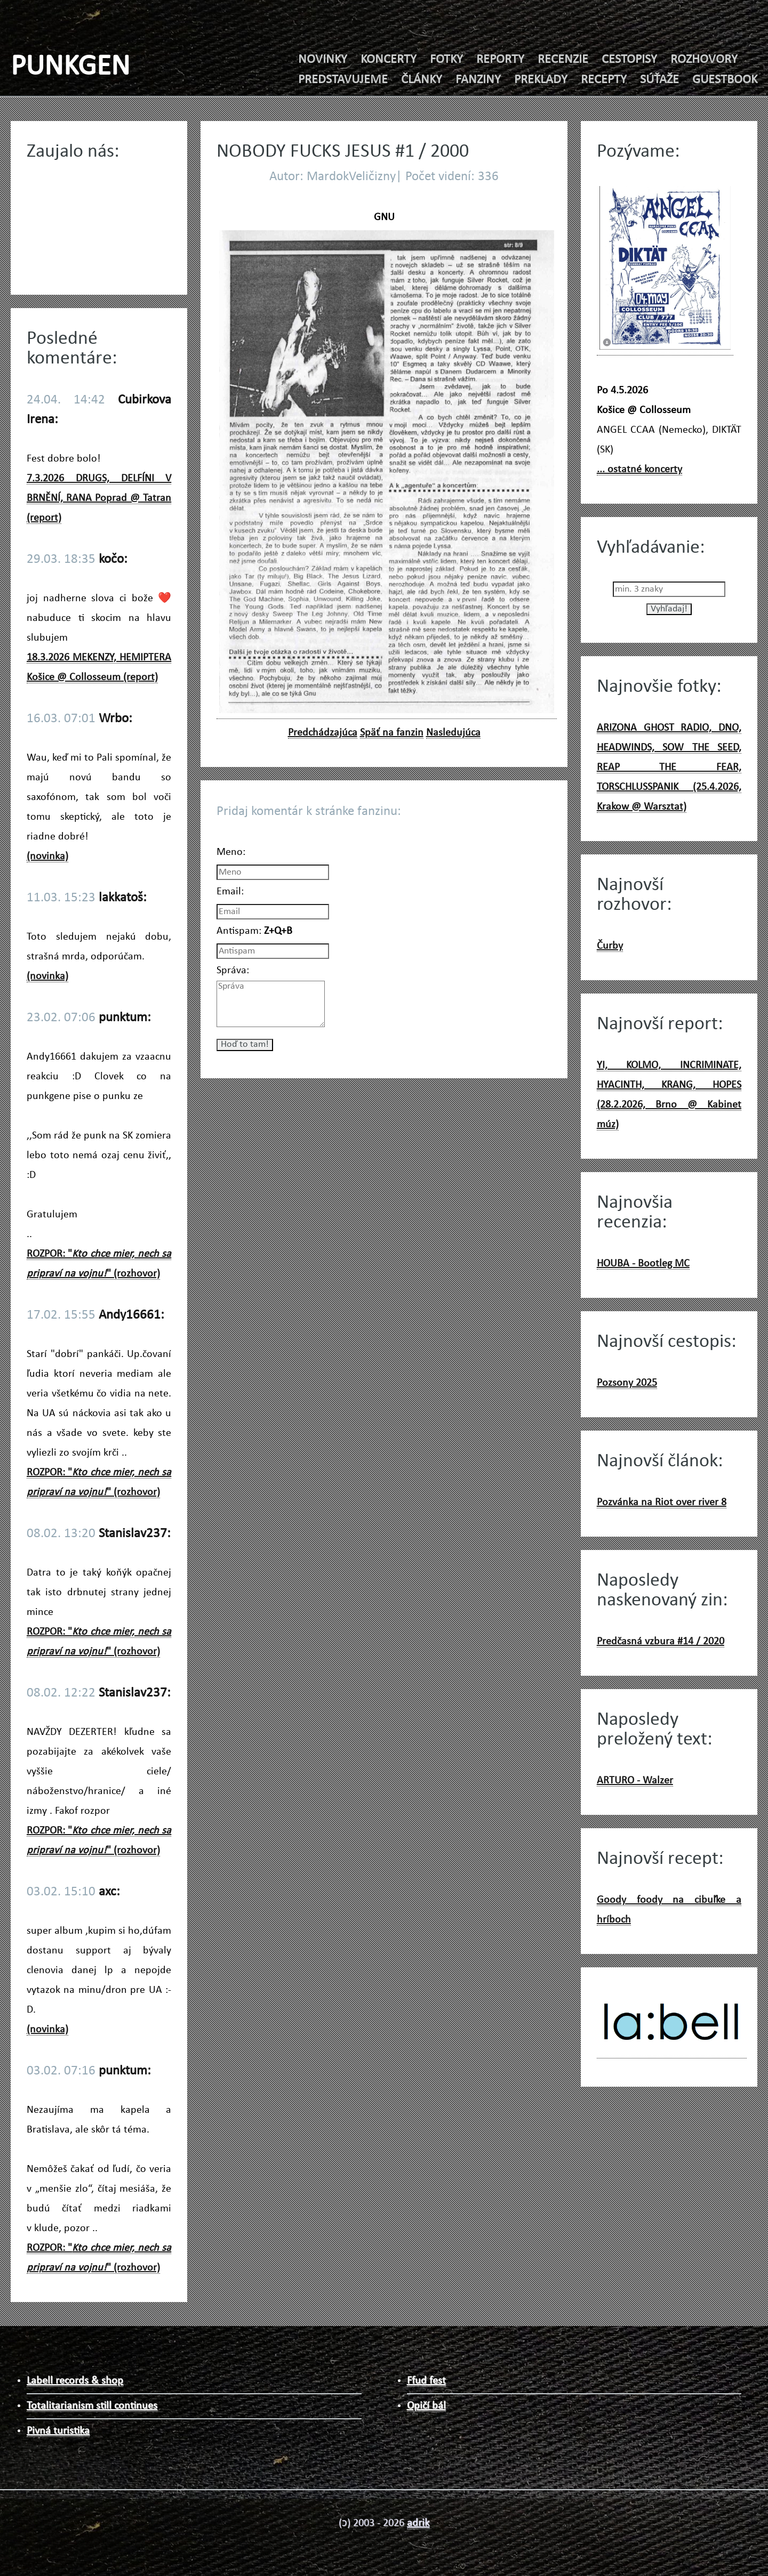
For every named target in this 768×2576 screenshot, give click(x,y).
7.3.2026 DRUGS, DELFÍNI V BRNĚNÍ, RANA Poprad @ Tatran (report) (99, 498)
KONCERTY (389, 59)
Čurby (610, 946)
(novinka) (47, 856)
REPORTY (500, 59)
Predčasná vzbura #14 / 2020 (660, 1641)
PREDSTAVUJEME (343, 80)
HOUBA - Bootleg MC (643, 1263)
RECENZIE (563, 59)
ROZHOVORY (704, 59)
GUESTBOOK (724, 80)
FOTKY (446, 59)
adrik (418, 2523)
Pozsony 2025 (627, 1383)
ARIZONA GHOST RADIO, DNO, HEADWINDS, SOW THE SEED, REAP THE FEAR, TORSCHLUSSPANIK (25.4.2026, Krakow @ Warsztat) (669, 767)
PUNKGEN (70, 67)
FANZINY (478, 80)
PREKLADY (540, 80)
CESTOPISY (629, 59)
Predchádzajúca (322, 733)
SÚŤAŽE (659, 80)
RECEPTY (604, 80)
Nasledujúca (453, 733)
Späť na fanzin (391, 733)
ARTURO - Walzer (635, 1780)
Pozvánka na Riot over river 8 (661, 1502)
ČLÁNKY (421, 80)
